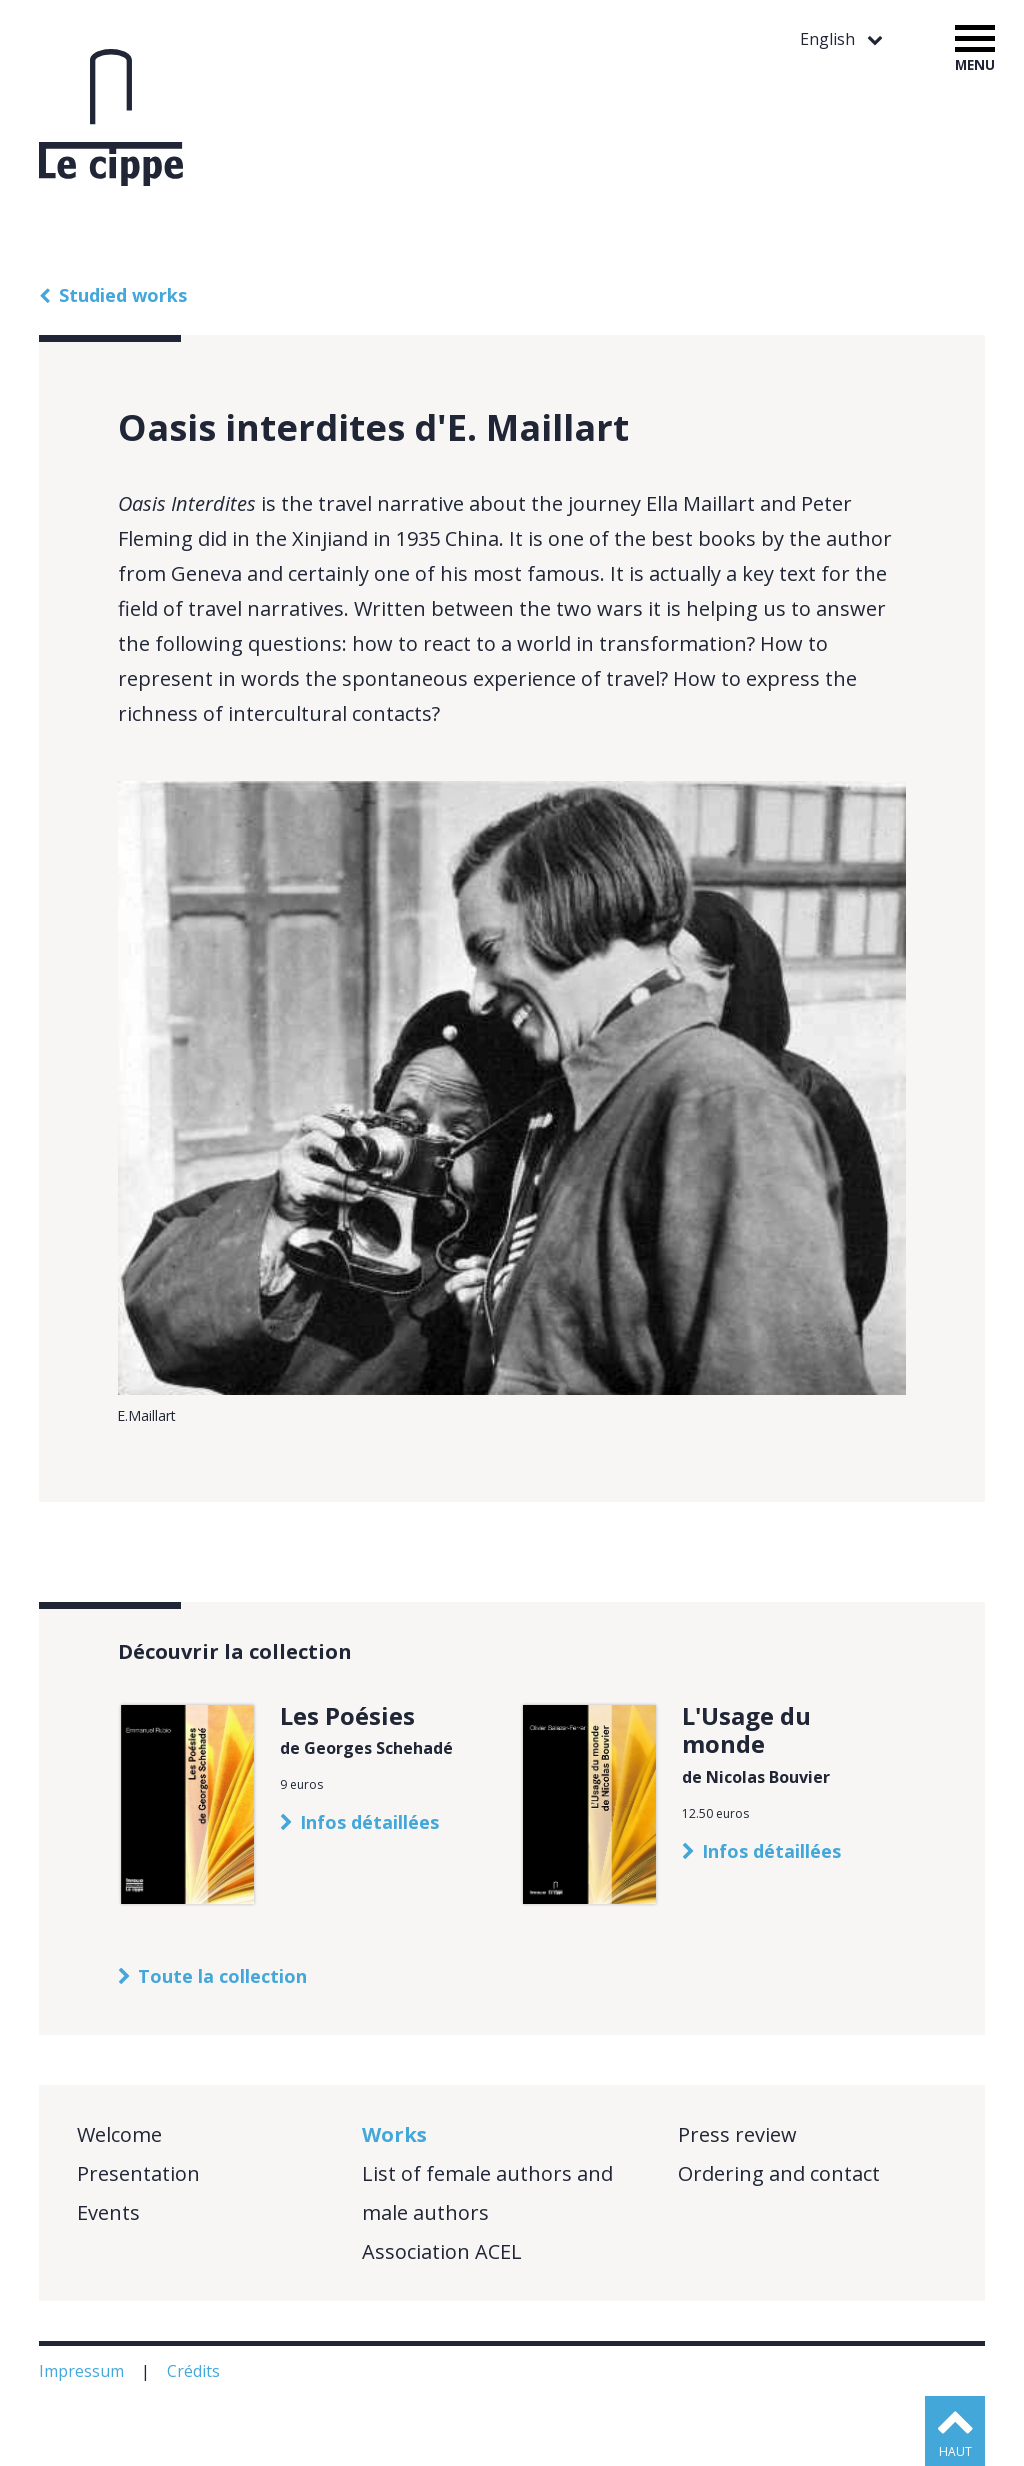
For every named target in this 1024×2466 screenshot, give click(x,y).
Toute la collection (222, 1976)
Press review (737, 2134)
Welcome (119, 2134)
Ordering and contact (779, 2173)
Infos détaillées (369, 1822)
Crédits (195, 2371)
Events (108, 2212)
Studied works (123, 295)
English (829, 39)
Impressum (83, 2371)
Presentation (138, 2173)
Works (394, 2134)
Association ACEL (442, 2251)
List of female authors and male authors (487, 2193)
